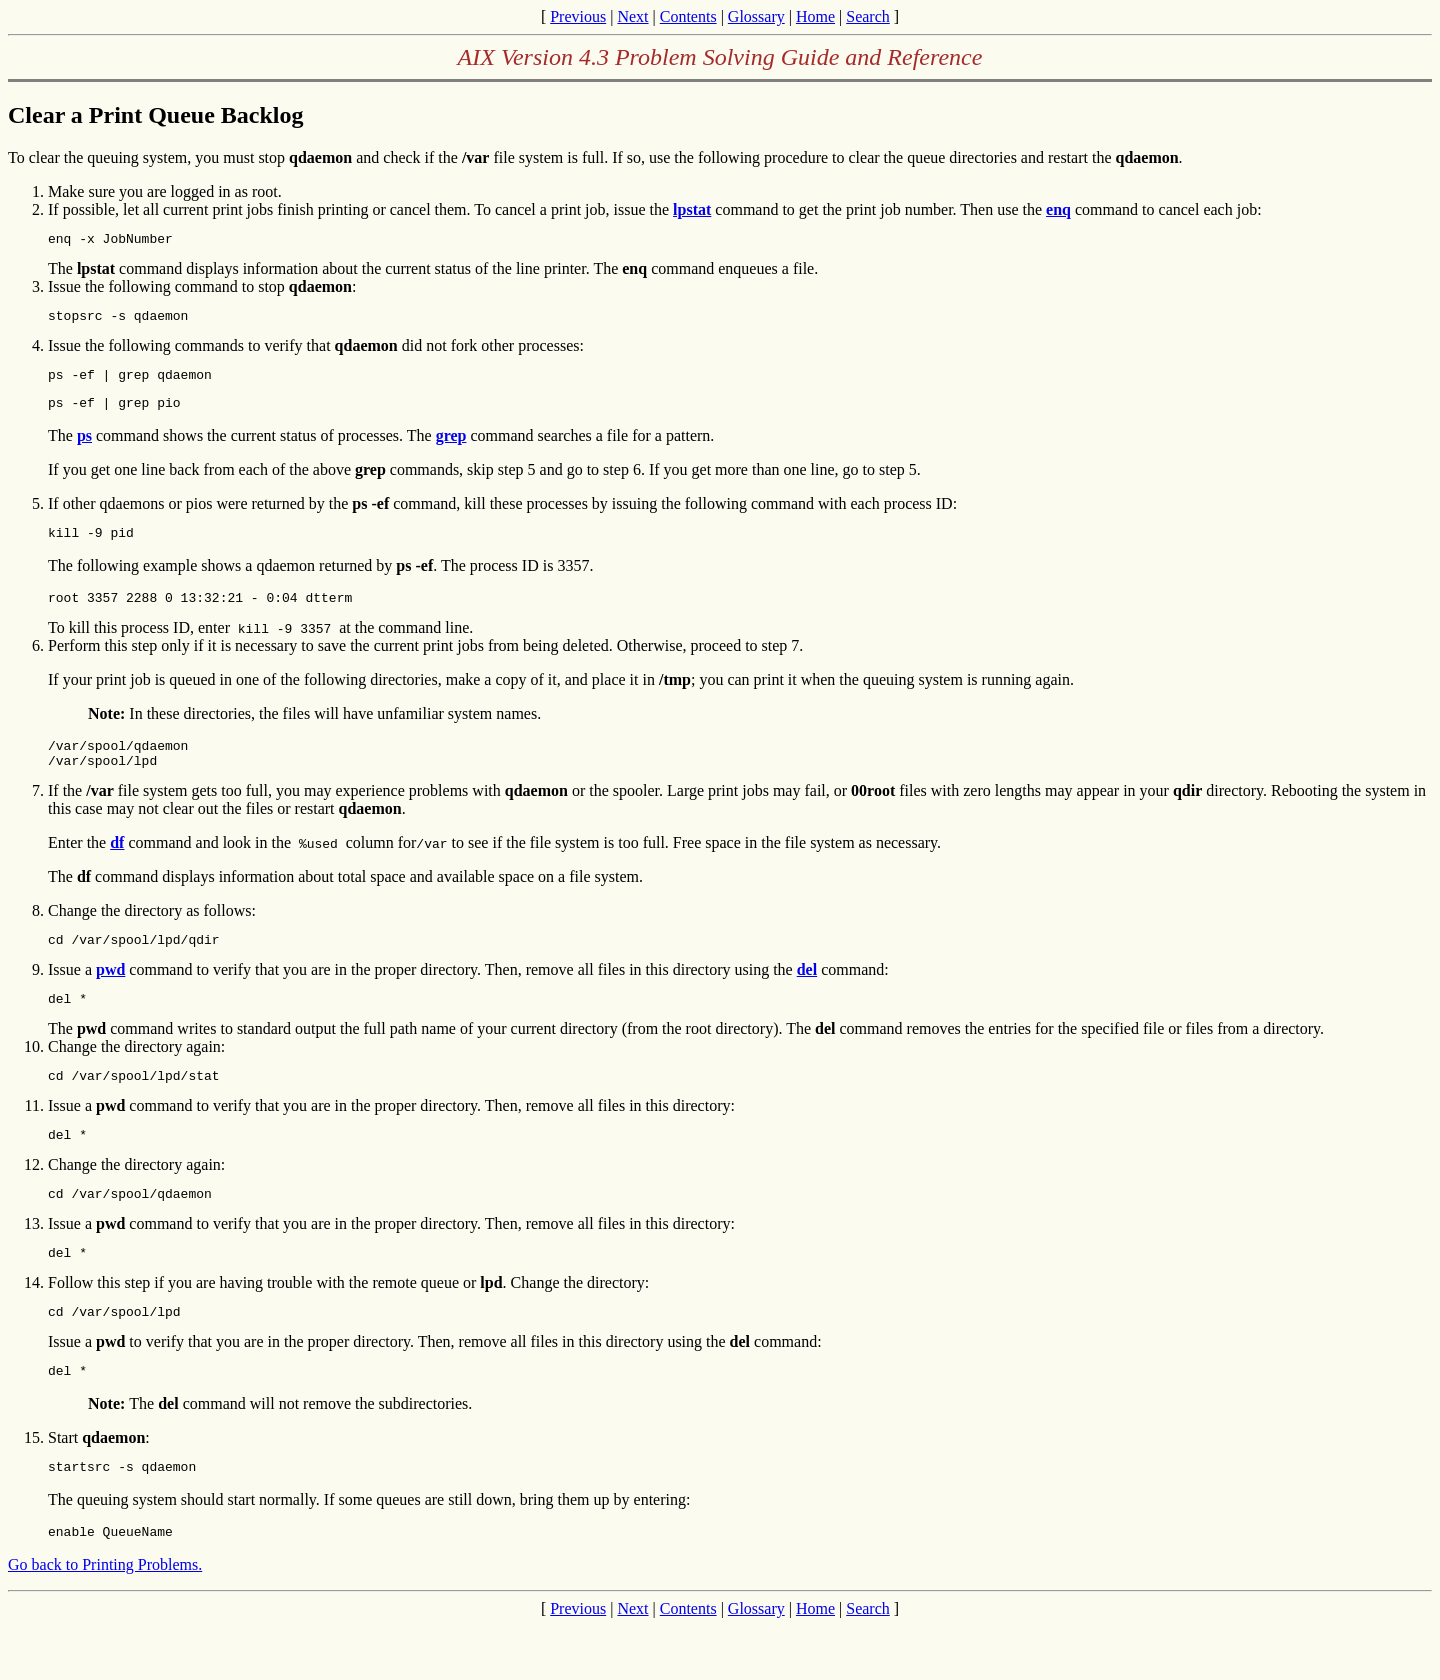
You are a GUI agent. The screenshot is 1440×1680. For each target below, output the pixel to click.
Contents (688, 16)
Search (868, 16)
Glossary (756, 16)
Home (815, 16)
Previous (578, 16)
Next (632, 16)
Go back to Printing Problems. (105, 1618)
